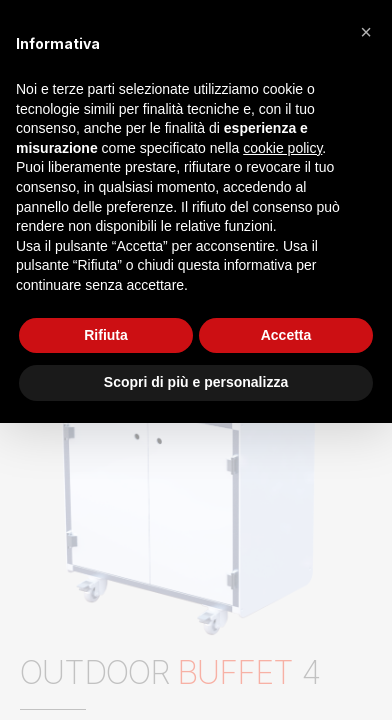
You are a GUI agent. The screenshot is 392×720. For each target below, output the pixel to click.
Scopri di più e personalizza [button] (196, 382)
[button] (366, 32)
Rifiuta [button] (106, 335)
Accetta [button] (286, 335)
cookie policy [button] (282, 148)
